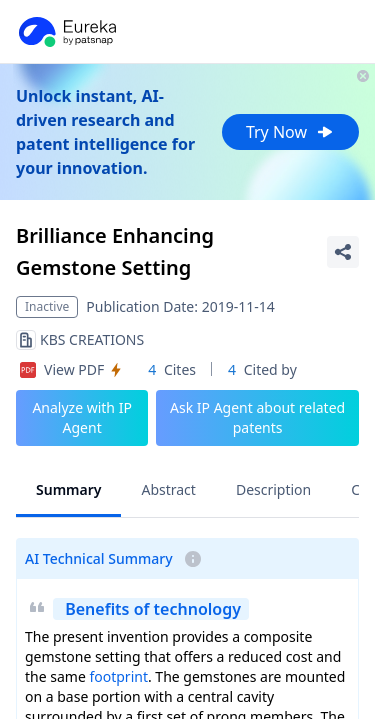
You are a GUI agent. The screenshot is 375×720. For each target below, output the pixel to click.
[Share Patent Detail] (343, 252)
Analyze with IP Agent (82, 417)
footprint (118, 676)
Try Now (290, 132)
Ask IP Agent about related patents (257, 417)
